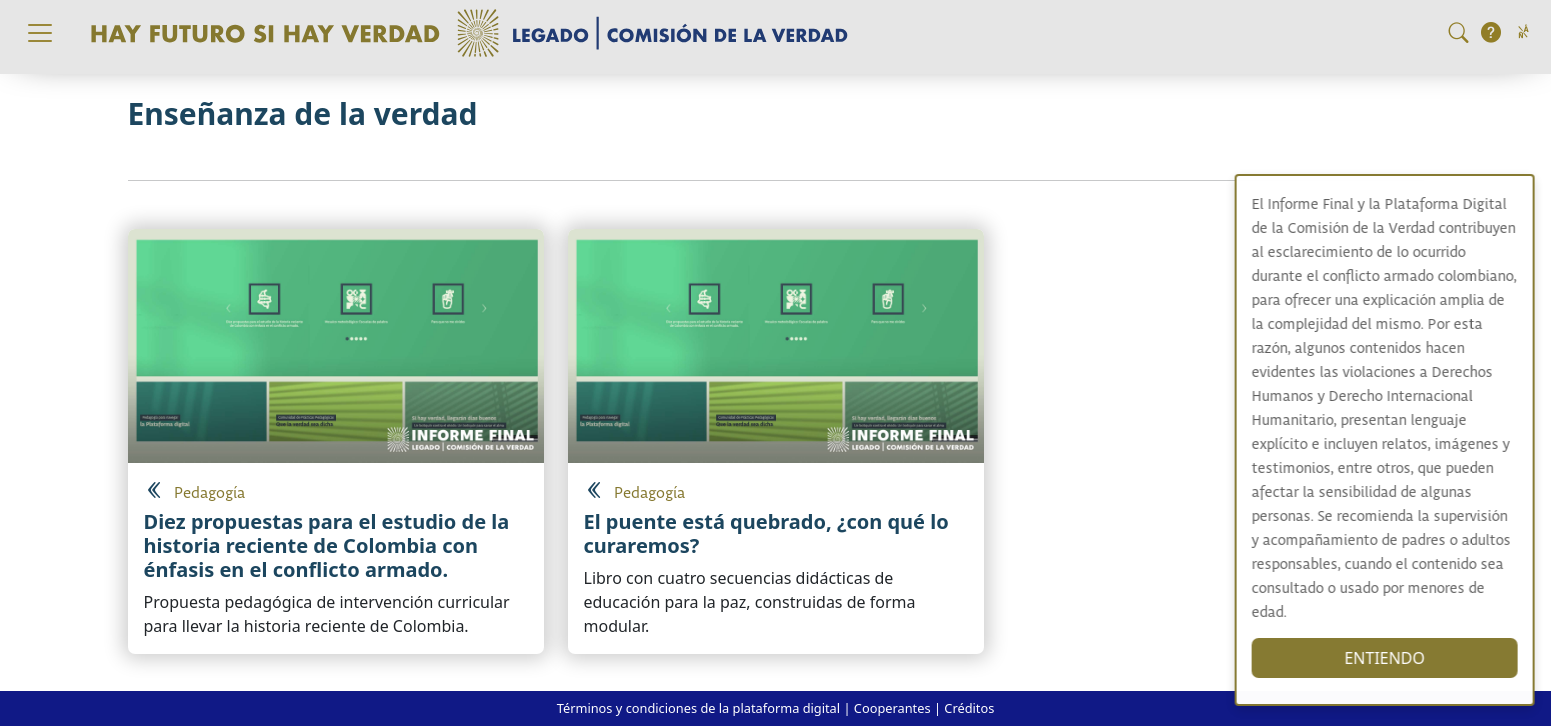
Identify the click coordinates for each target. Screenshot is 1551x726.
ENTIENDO (1402, 658)
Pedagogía (209, 493)
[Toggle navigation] (40, 33)
